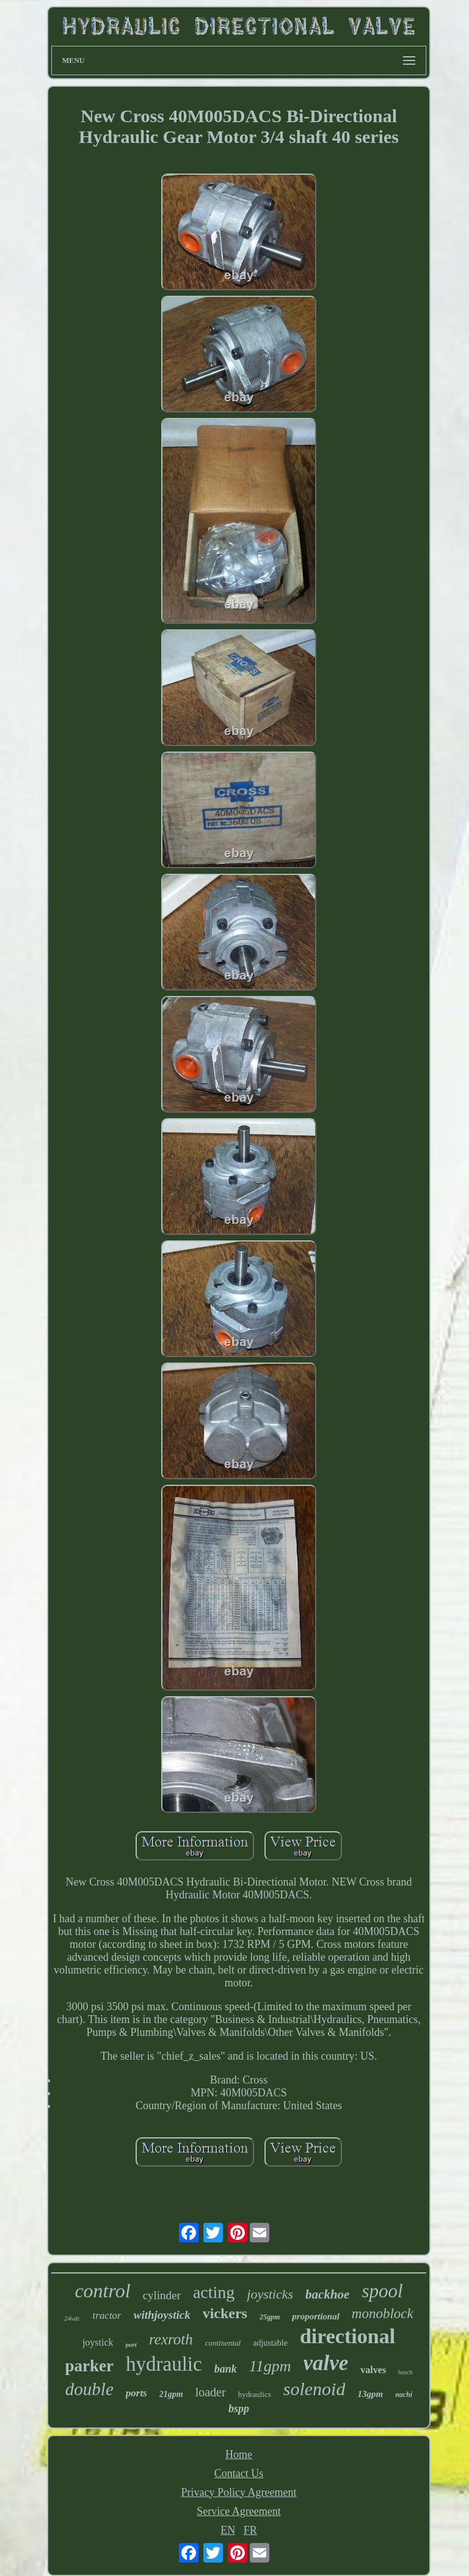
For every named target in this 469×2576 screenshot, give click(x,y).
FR (250, 2530)
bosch (405, 2372)
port (131, 2344)
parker (89, 2366)
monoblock (382, 2313)
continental (223, 2342)
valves (373, 2370)
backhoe (327, 2294)
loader (210, 2392)
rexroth (171, 2339)
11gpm (270, 2366)
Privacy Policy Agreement (239, 2492)
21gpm (171, 2394)
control (102, 2291)
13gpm (370, 2394)
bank (225, 2369)
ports (136, 2393)
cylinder (162, 2295)
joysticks (270, 2294)
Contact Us (239, 2473)
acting (213, 2292)
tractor (107, 2315)
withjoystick (162, 2314)
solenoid (314, 2389)
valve (326, 2363)
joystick (98, 2342)
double (89, 2389)
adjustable (270, 2342)
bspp (238, 2408)
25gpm (270, 2317)
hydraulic (164, 2364)
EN (227, 2530)
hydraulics (254, 2394)
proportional (316, 2316)
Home (238, 2454)
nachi (403, 2394)
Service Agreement (238, 2511)
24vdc (72, 2318)
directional (347, 2336)
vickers (225, 2313)
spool (382, 2291)
